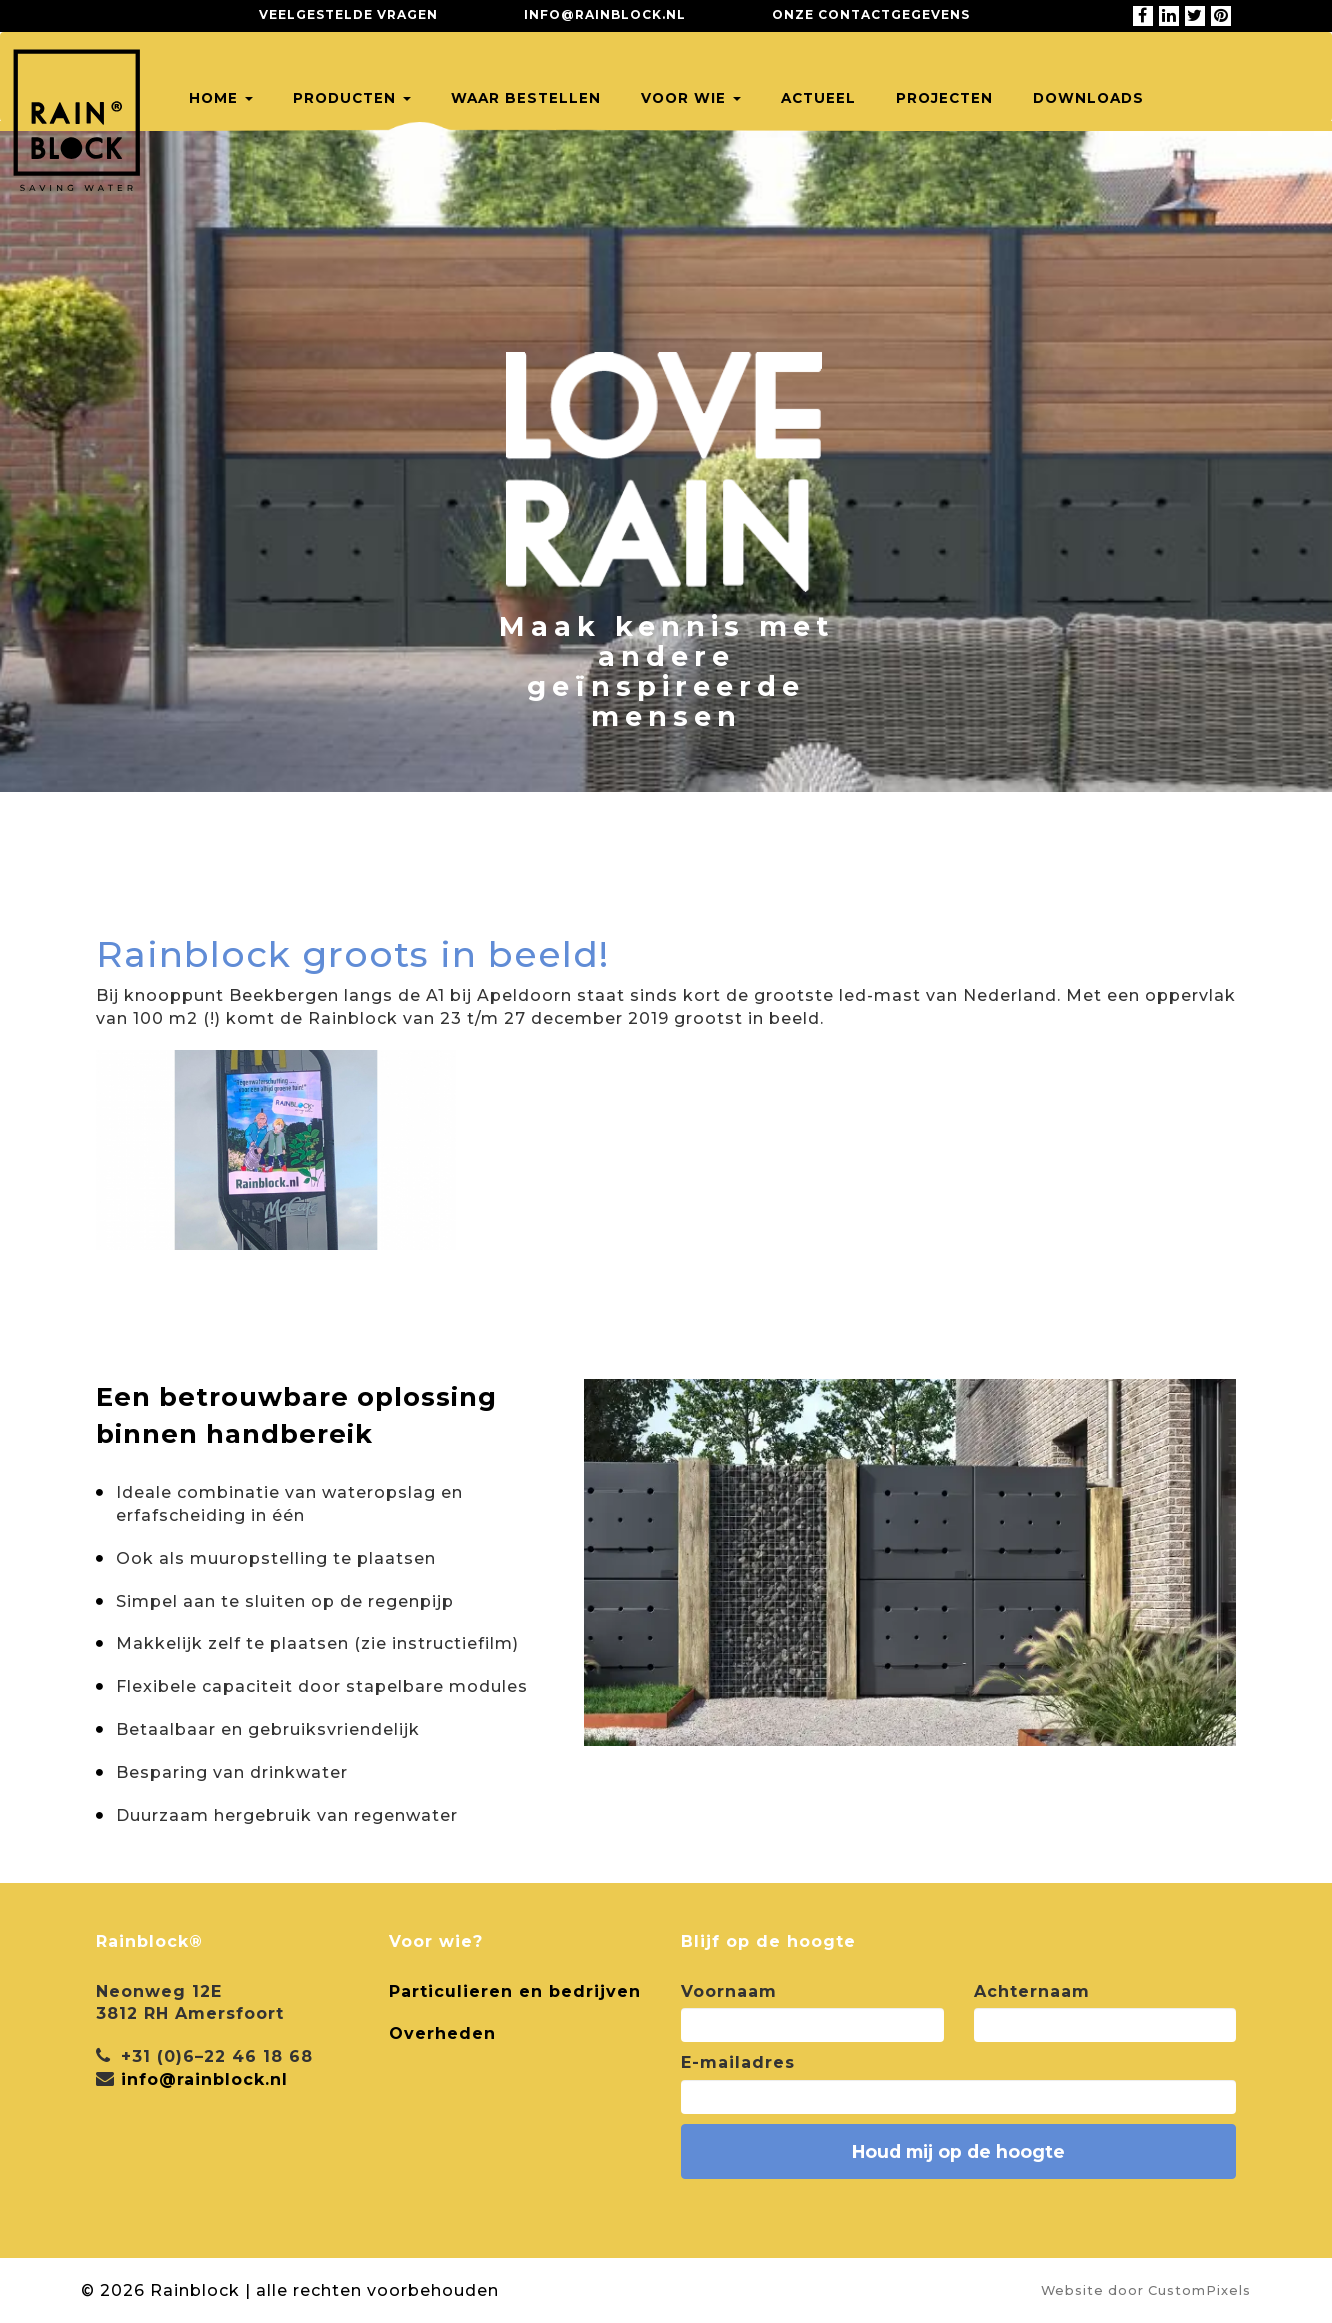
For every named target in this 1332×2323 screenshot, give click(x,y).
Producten (352, 98)
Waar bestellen (526, 98)
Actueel (818, 98)
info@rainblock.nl (605, 14)
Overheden (442, 2033)
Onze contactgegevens (871, 14)
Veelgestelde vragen (348, 14)
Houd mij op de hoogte (958, 2151)
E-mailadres (738, 2062)
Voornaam (729, 1991)
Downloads (1088, 98)
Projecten (944, 98)
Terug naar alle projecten (260, 888)
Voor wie (691, 98)
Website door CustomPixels (1146, 2290)
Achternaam (1032, 1991)
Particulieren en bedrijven (515, 1991)
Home (221, 98)
